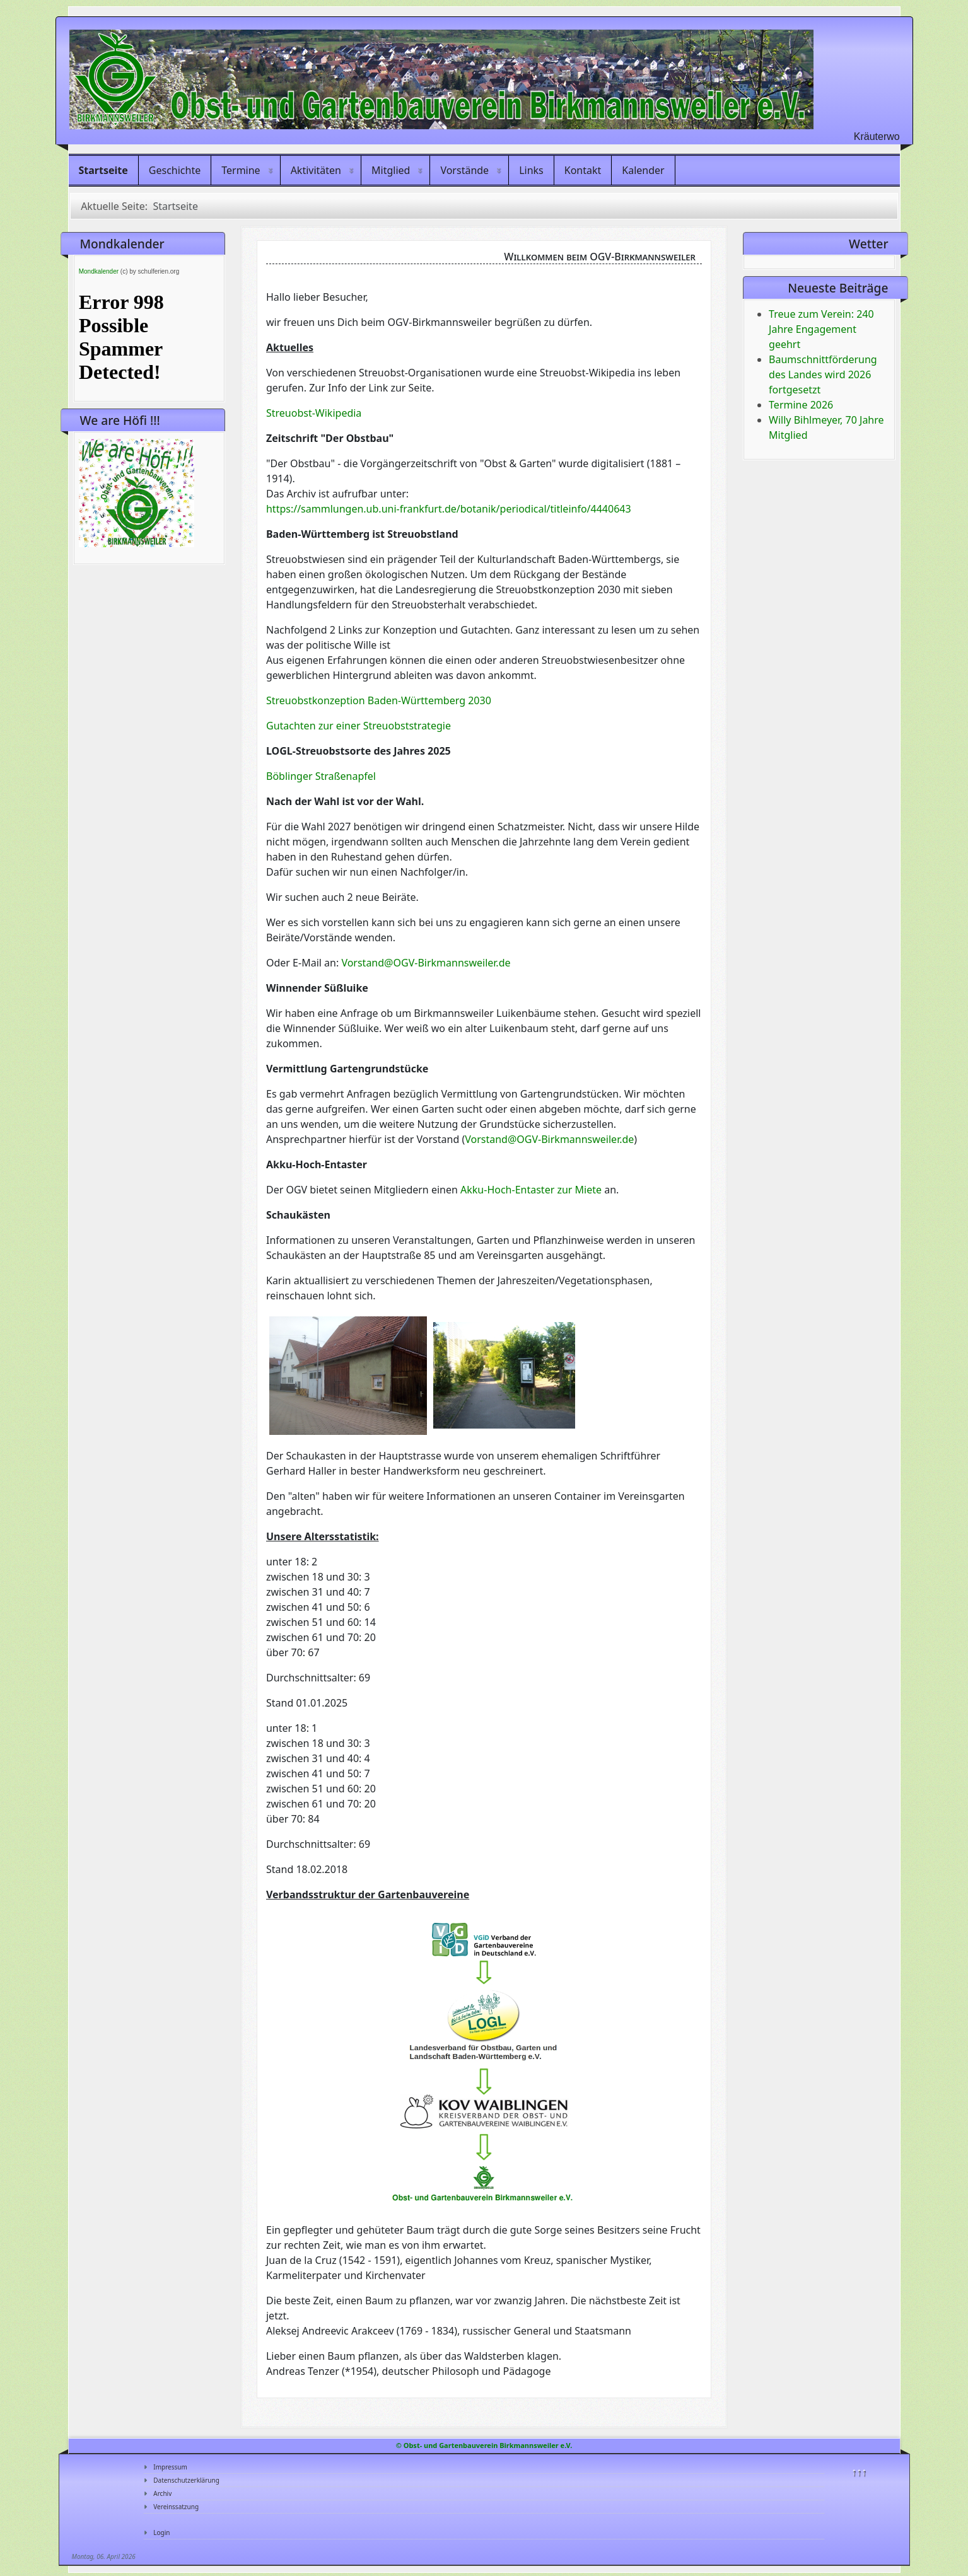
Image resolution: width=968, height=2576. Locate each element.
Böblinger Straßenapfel (321, 776)
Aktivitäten (316, 170)
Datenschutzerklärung (186, 2480)
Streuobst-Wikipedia (313, 413)
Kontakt (583, 170)
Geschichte (175, 170)
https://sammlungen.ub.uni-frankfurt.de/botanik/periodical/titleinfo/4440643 (448, 509)
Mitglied (390, 170)
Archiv (162, 2493)
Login (161, 2532)
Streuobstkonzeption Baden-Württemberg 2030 (378, 700)
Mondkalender (99, 271)
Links (531, 170)
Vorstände (464, 170)
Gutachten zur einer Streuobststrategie (358, 726)
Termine (240, 170)
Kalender (643, 170)
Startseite (103, 170)
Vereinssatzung (176, 2506)
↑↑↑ (858, 2471)
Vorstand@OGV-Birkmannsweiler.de (425, 963)
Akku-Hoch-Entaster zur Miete (531, 1190)
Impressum (170, 2467)
